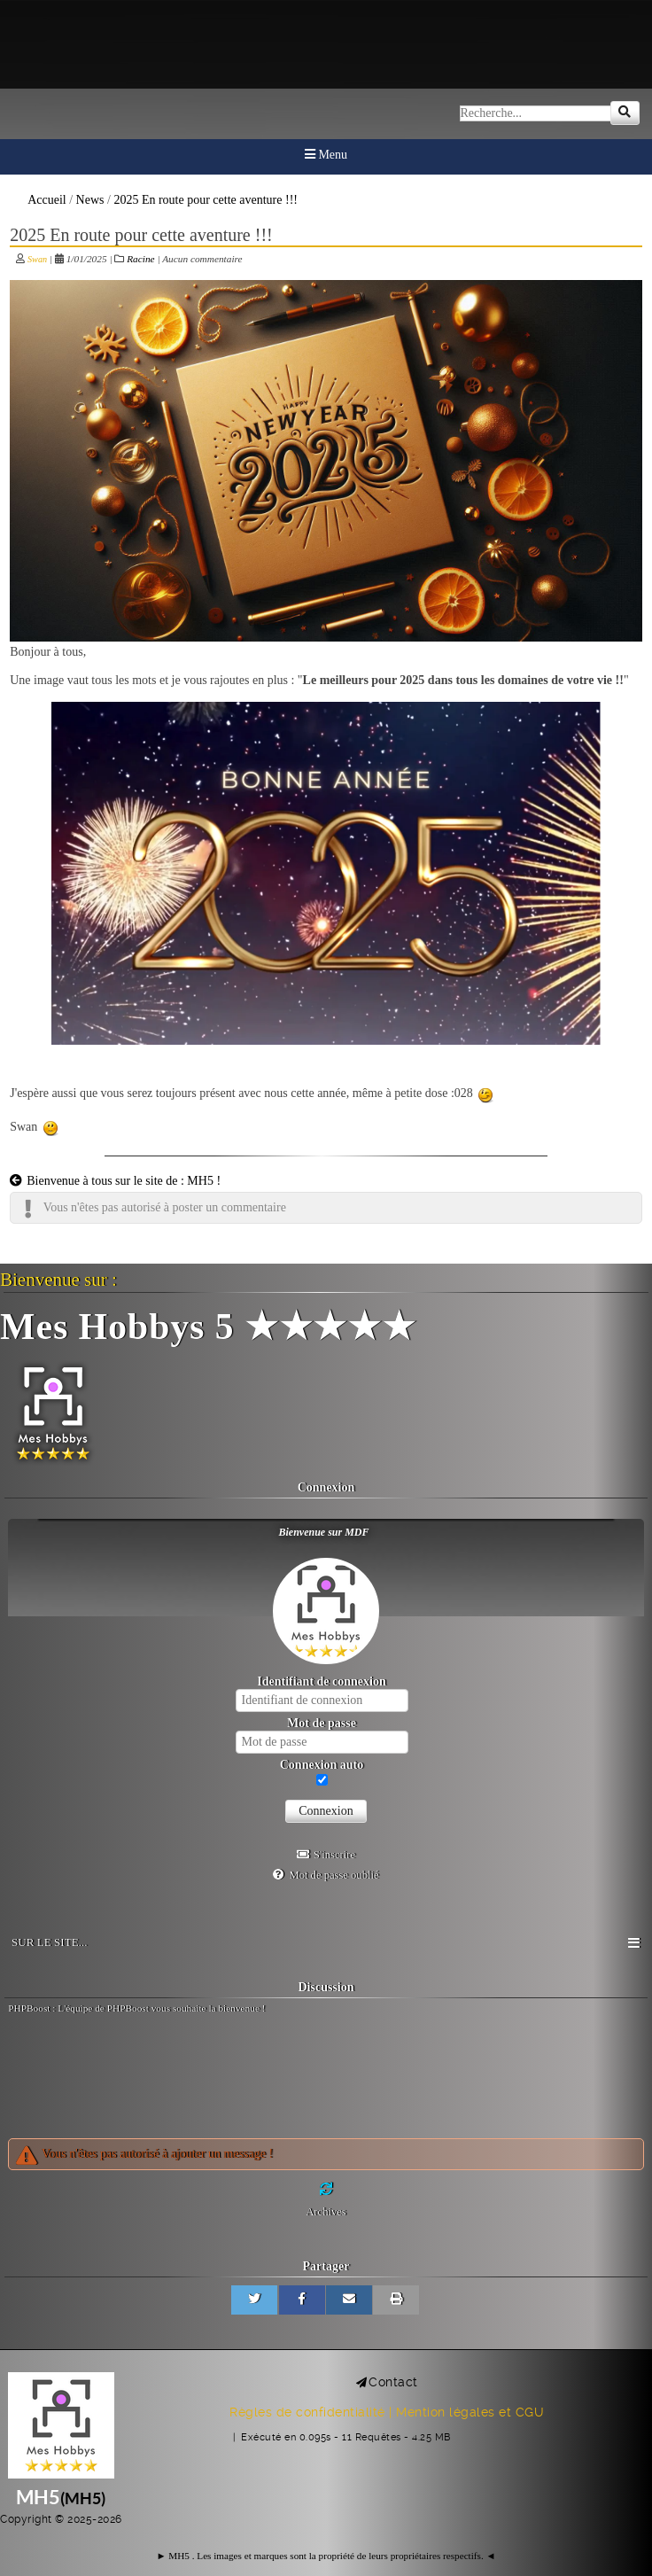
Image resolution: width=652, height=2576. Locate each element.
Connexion (326, 1810)
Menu (326, 154)
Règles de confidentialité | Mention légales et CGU (386, 2412)
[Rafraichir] (326, 2189)
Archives (325, 2212)
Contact (393, 2382)
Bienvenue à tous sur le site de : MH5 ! (115, 1180)
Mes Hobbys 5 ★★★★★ (208, 1326)
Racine (140, 258)
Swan (37, 259)
